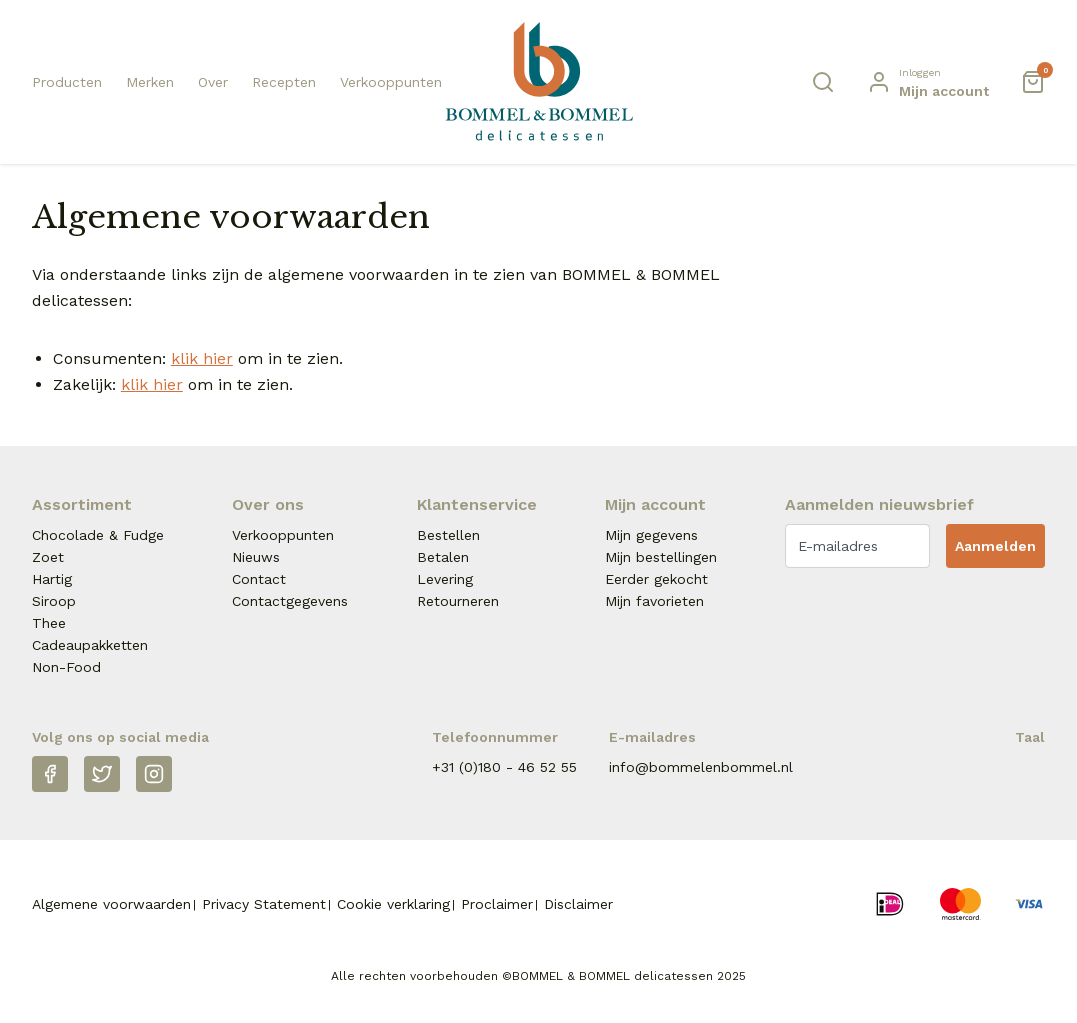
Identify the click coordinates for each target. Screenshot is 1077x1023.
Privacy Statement (264, 904)
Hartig (52, 579)
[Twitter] (102, 774)
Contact (259, 579)
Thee (49, 623)
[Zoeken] (823, 82)
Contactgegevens (290, 601)
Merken (150, 82)
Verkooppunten (391, 82)
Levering (445, 579)
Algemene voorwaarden (111, 904)
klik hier (202, 358)
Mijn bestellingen (661, 557)
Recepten (284, 82)
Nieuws (256, 557)
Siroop (54, 601)
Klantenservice (477, 504)
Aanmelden (995, 546)
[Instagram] (154, 774)
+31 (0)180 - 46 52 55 (504, 767)
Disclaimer (578, 904)
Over (213, 82)
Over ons (268, 504)
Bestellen (448, 535)
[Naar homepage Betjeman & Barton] (539, 81)
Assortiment (82, 504)
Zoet (48, 557)
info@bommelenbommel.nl (701, 767)
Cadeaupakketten (90, 645)
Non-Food (66, 667)
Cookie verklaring (393, 904)
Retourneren (458, 601)
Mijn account (655, 504)
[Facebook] (50, 774)
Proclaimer (497, 904)
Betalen (443, 557)
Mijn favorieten (654, 601)
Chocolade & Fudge (98, 535)
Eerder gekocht (656, 579)
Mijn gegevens (651, 535)
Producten (67, 82)
